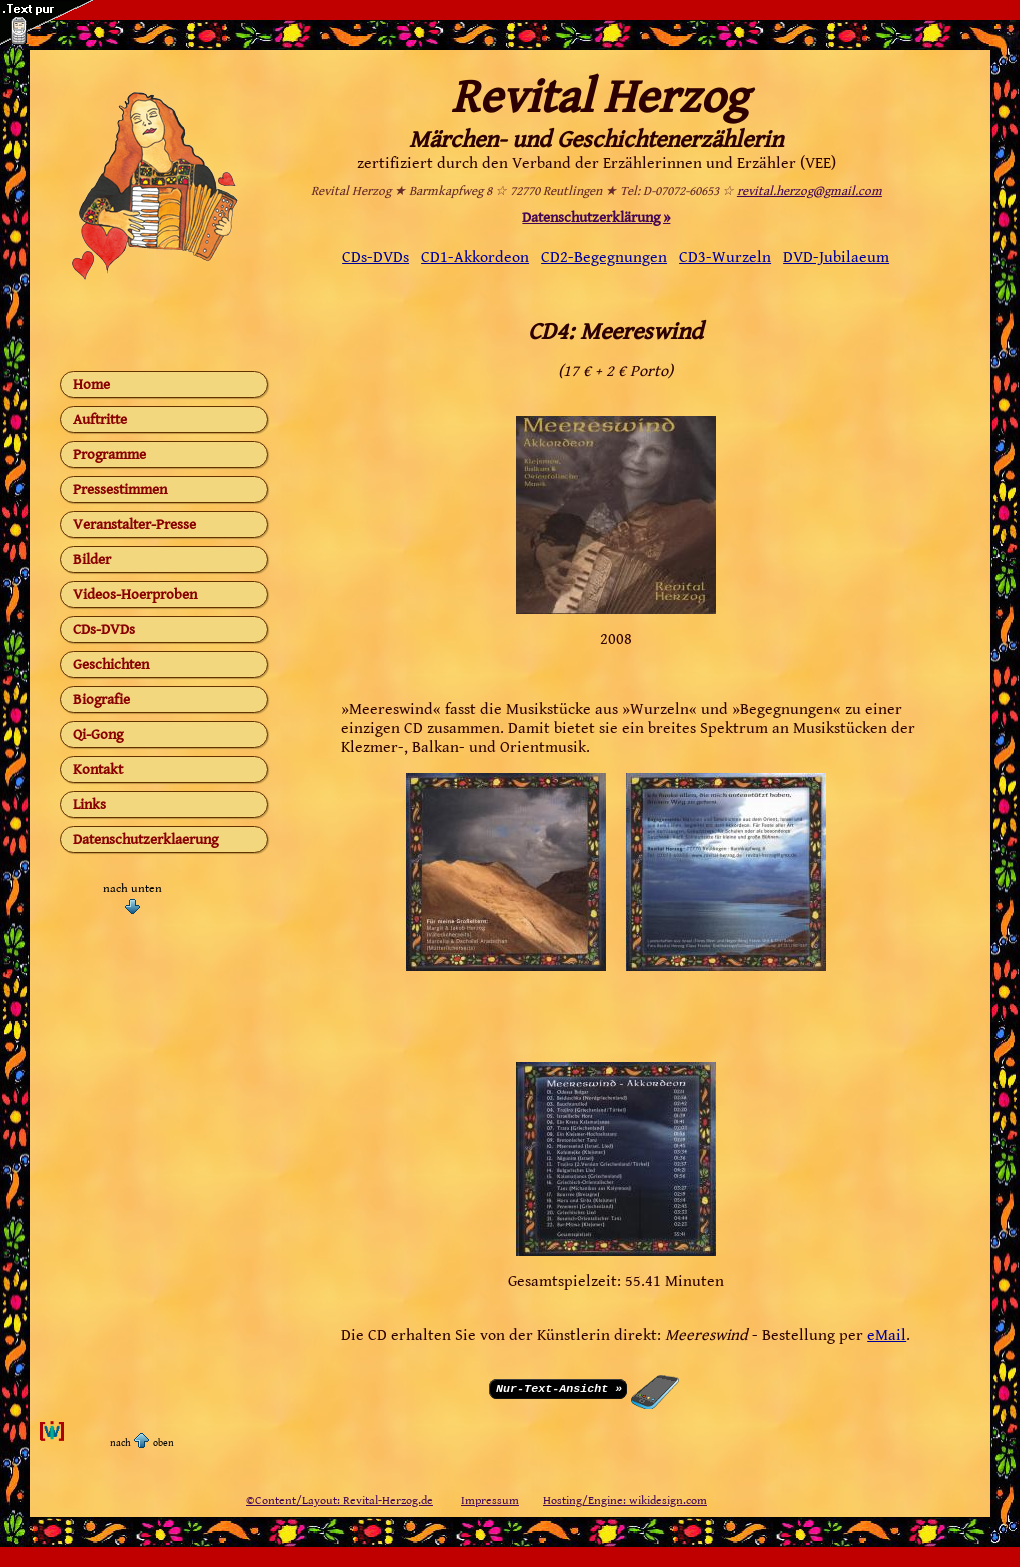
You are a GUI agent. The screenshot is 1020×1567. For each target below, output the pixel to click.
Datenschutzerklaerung (145, 839)
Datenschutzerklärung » (596, 217)
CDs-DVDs (104, 629)
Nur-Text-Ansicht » (559, 1387)
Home (91, 384)
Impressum (490, 1500)
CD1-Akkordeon (475, 257)
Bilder (92, 559)
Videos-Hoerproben (135, 594)
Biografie (101, 699)
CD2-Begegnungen (604, 257)
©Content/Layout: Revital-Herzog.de (339, 1500)
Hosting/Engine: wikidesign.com (625, 1500)
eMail (886, 1335)
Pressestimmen (120, 489)
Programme (109, 454)
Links (89, 804)
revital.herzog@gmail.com (809, 191)
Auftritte (100, 419)
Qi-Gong (98, 734)
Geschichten (111, 664)
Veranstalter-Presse (134, 524)
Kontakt (98, 769)
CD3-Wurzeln (725, 257)
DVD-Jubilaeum (836, 257)
